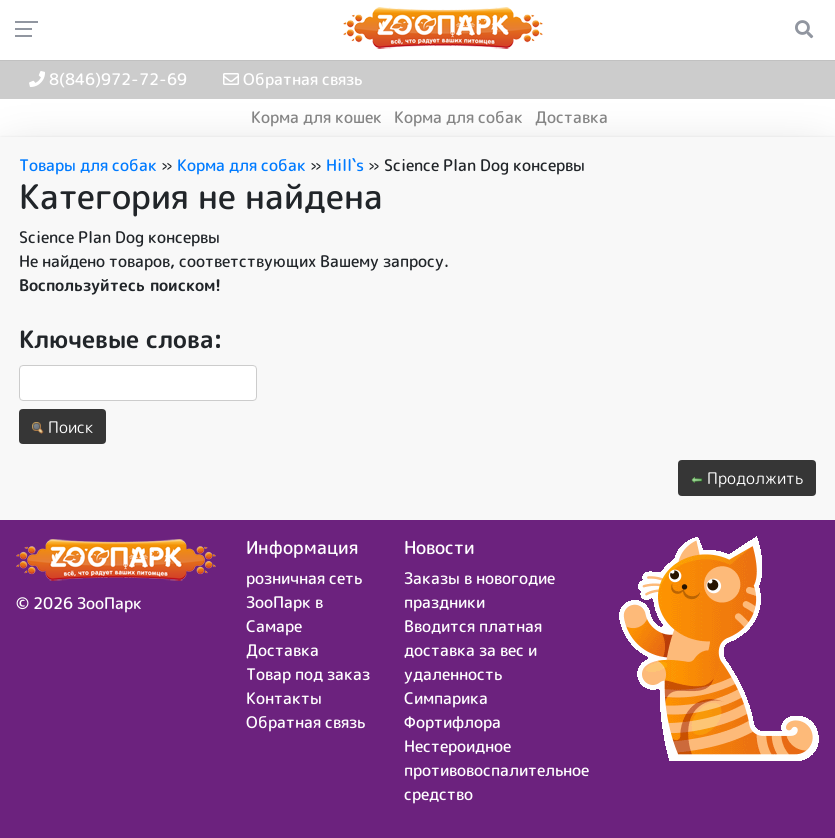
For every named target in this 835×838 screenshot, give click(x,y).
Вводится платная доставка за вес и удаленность (473, 650)
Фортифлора (452, 722)
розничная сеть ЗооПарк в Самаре (304, 602)
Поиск (62, 427)
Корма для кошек (316, 117)
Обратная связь (292, 79)
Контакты (284, 698)
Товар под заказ (308, 674)
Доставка (571, 117)
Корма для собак (458, 117)
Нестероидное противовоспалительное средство (496, 770)
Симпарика (446, 698)
